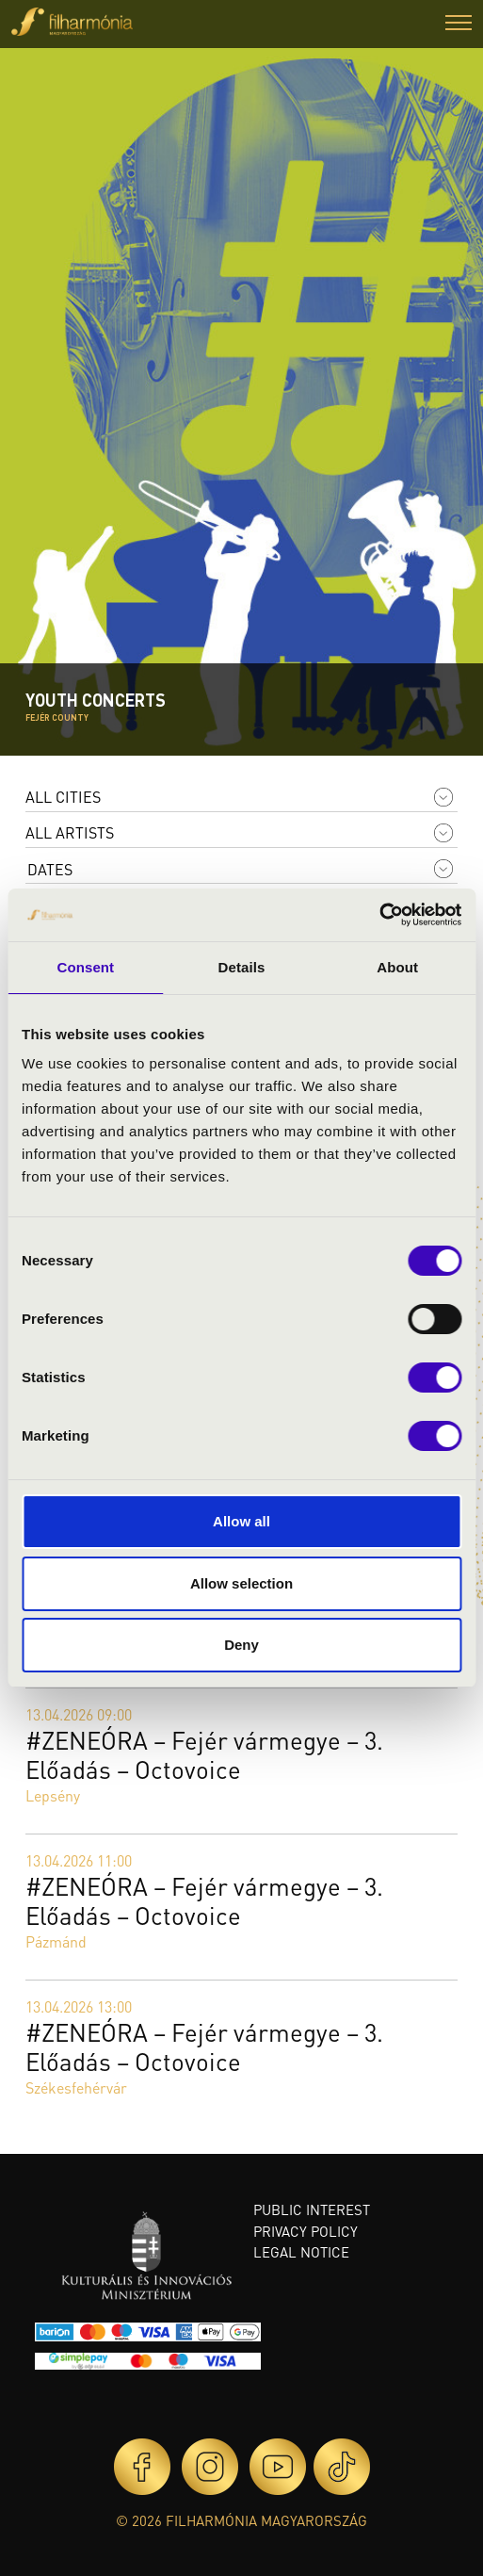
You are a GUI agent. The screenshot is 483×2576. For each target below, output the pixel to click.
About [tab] (397, 967)
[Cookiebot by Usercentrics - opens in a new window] (379, 915)
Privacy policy (305, 2231)
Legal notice (301, 2251)
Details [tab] (242, 967)
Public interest (311, 2209)
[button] (458, 25)
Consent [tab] (85, 967)
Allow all (241, 1521)
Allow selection (241, 1583)
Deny (241, 1645)
